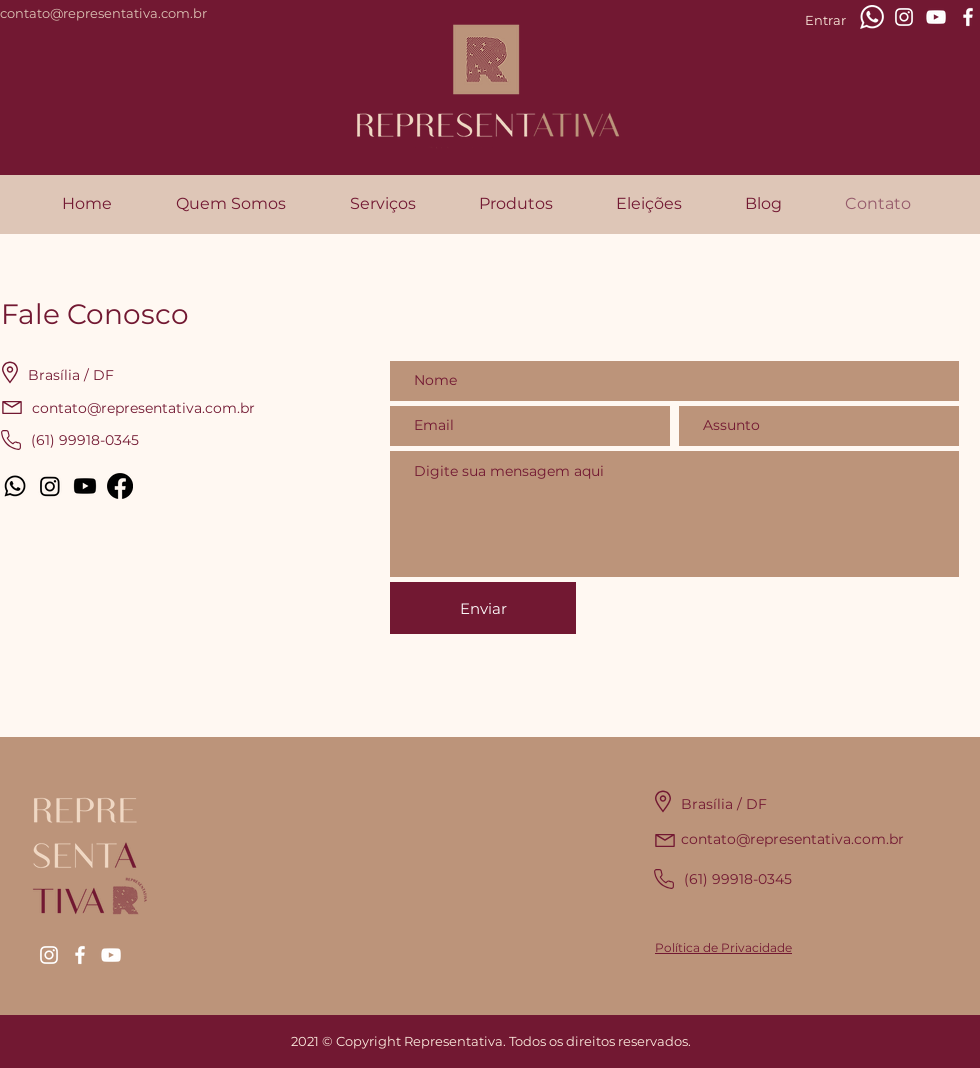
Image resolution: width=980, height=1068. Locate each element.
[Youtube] (85, 486)
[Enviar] (483, 608)
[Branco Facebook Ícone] (968, 17)
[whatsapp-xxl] (872, 17)
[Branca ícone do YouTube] (936, 17)
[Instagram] (50, 486)
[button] (382, 204)
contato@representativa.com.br (103, 13)
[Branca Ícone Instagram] (904, 17)
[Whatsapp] (15, 486)
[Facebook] (120, 486)
